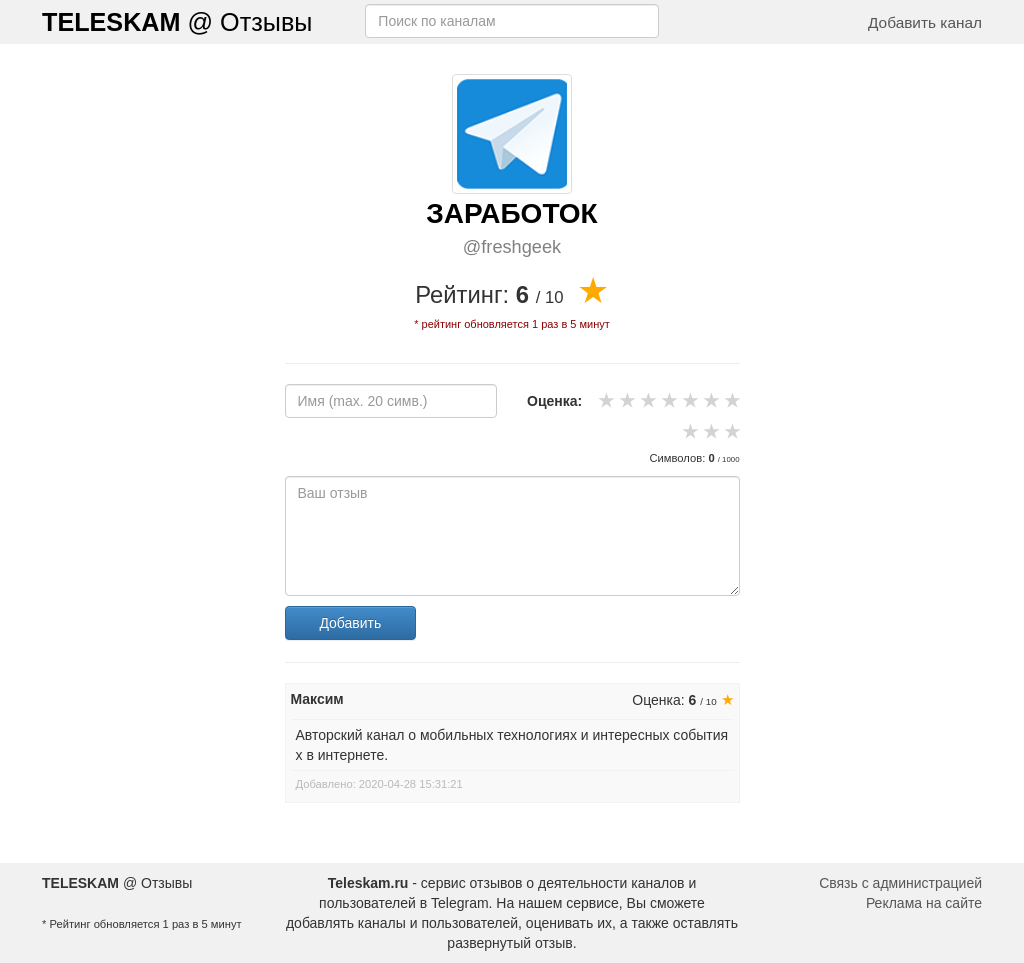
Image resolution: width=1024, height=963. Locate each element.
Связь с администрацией (900, 883)
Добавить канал (925, 22)
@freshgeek (512, 247)
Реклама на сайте (924, 903)
